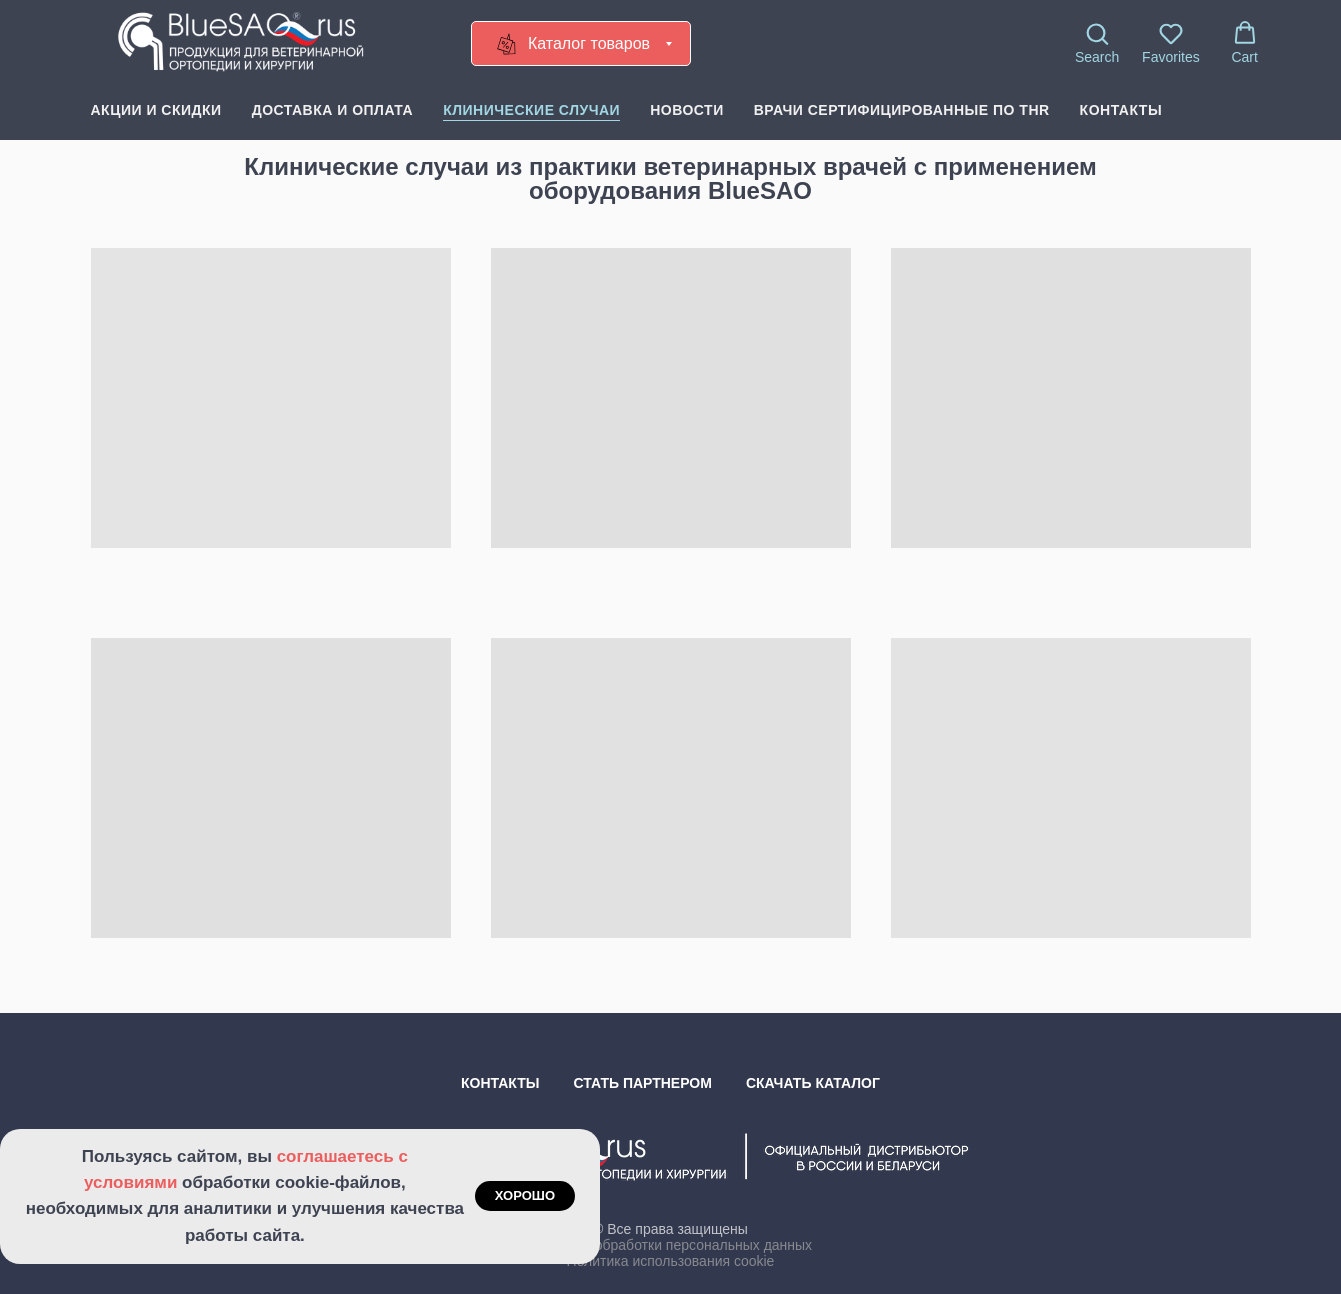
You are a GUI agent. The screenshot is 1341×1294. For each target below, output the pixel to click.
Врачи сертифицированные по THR (902, 110)
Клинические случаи (531, 110)
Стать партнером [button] (643, 1083)
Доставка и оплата (332, 110)
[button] (1097, 43)
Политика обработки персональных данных (670, 1245)
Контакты (1121, 110)
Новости (687, 110)
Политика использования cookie (671, 1261)
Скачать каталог (813, 1083)
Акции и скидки (156, 110)
